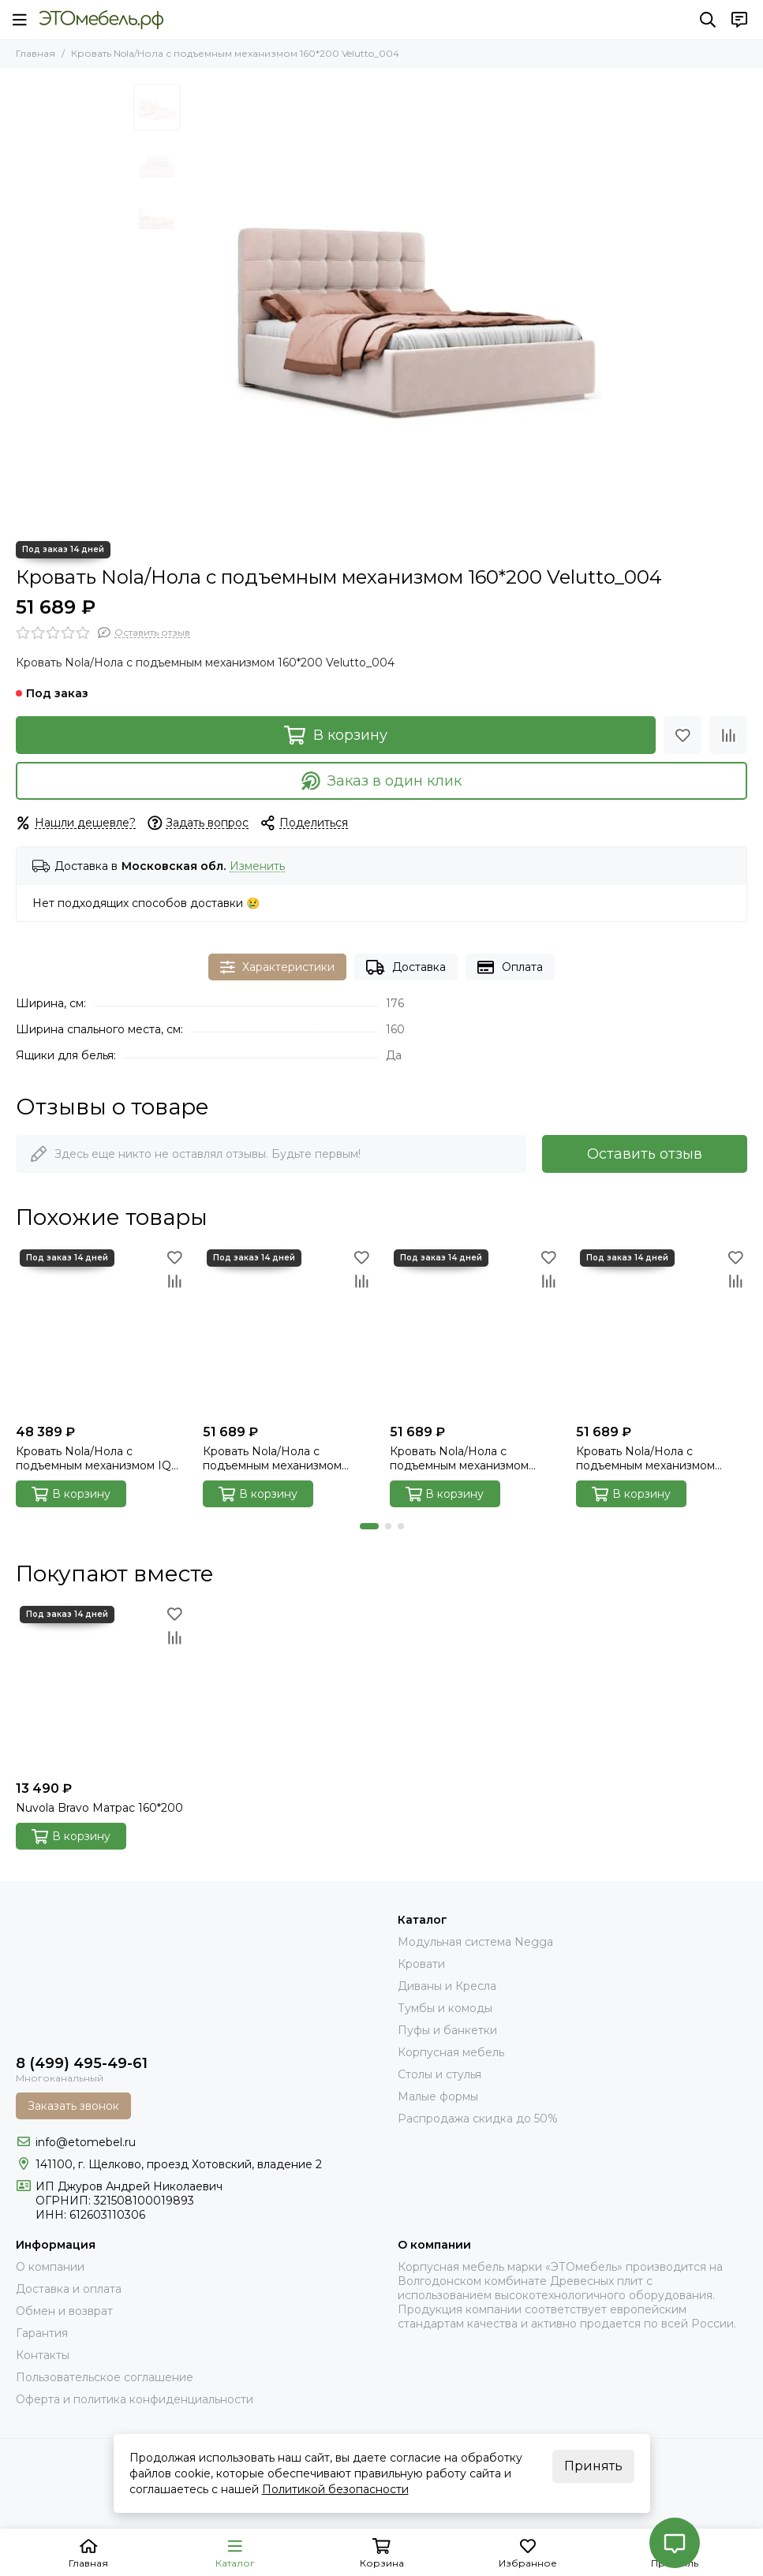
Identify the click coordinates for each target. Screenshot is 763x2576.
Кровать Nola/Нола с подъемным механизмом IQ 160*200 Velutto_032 (93, 1458)
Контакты (42, 2355)
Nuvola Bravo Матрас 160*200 (99, 1808)
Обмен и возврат (64, 2311)
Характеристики (277, 967)
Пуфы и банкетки (447, 2030)
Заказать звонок (73, 2106)
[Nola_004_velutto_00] (409, 304)
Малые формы (438, 2096)
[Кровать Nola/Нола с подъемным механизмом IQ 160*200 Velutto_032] (101, 1331)
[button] (369, 1526)
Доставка (406, 967)
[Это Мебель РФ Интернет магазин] (101, 19)
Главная (35, 53)
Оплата (510, 967)
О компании (50, 2267)
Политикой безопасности (335, 2489)
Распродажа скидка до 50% (478, 2118)
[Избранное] (682, 735)
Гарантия (42, 2333)
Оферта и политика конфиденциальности (134, 2399)
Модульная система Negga (475, 1942)
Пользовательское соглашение (104, 2377)
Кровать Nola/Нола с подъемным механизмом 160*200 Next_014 (459, 1458)
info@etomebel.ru (86, 2142)
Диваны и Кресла (447, 1986)
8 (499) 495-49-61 (82, 2063)
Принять (593, 2465)
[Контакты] (739, 19)
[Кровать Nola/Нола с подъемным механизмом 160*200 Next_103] (288, 1331)
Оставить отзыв (644, 1154)
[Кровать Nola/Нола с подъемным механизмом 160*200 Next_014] (475, 1331)
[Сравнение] (728, 735)
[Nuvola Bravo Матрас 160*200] (101, 1687)
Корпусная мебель (451, 2052)
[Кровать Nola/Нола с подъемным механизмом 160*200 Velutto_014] (661, 1331)
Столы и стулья (439, 2074)
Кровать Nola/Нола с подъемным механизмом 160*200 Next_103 (272, 1458)
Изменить (257, 866)
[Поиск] (708, 19)
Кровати (421, 1964)
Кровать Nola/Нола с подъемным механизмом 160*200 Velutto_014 (645, 1458)
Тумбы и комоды (445, 2008)
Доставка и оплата (69, 2289)
